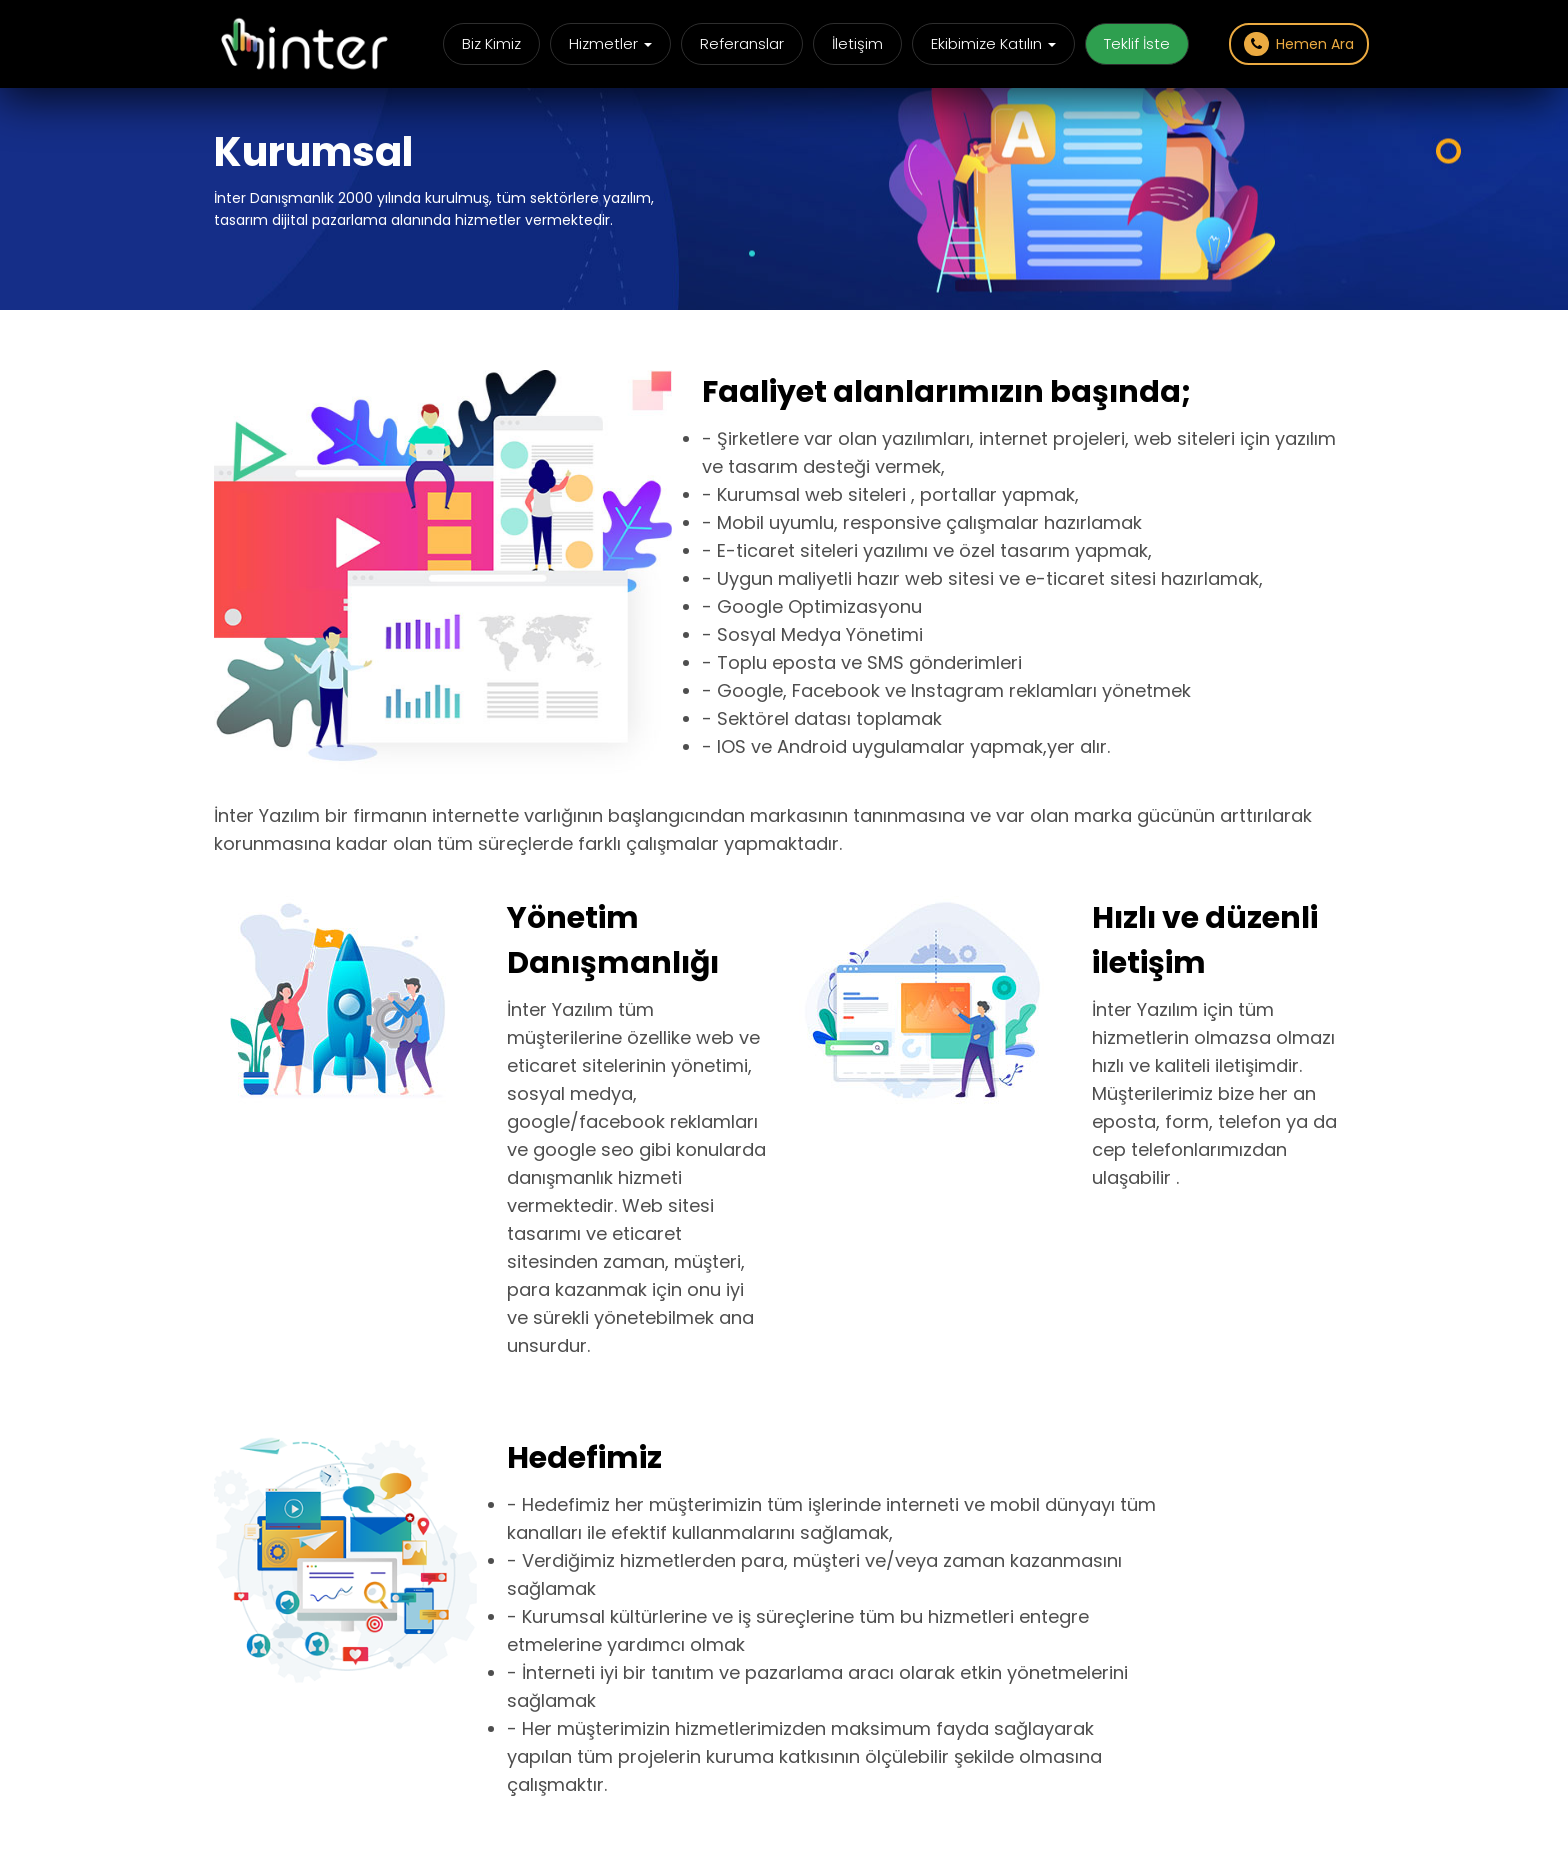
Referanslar (742, 43)
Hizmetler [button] (610, 43)
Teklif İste (1137, 43)
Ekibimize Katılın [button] (993, 43)
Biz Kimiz (491, 43)
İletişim (857, 43)
